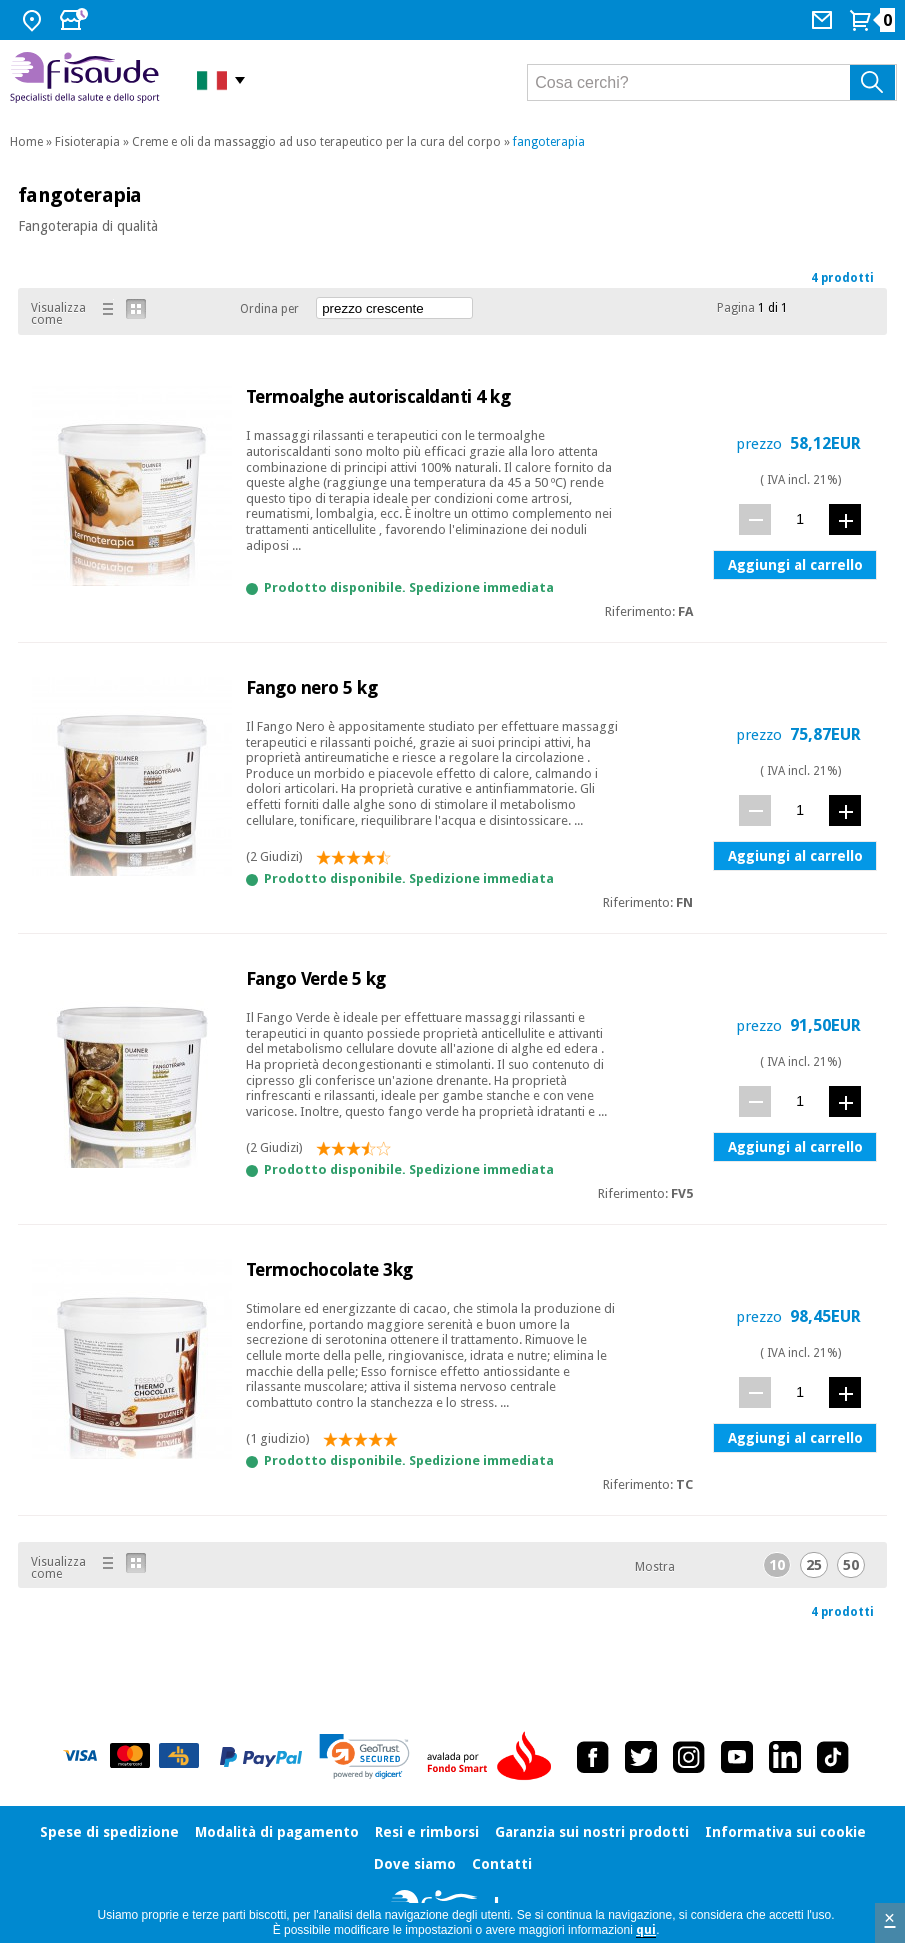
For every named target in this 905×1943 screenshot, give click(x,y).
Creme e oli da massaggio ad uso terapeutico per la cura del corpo (316, 142)
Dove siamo (415, 1864)
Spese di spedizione (109, 1832)
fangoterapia (549, 142)
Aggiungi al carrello (795, 565)
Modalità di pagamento (277, 1832)
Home (26, 142)
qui (646, 1930)
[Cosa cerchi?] (712, 82)
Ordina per (269, 309)
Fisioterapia (87, 142)
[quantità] (800, 518)
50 (851, 1565)
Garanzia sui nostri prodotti (592, 1832)
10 (777, 1565)
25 (814, 1565)
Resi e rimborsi (427, 1832)
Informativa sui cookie (785, 1832)
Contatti (502, 1864)
